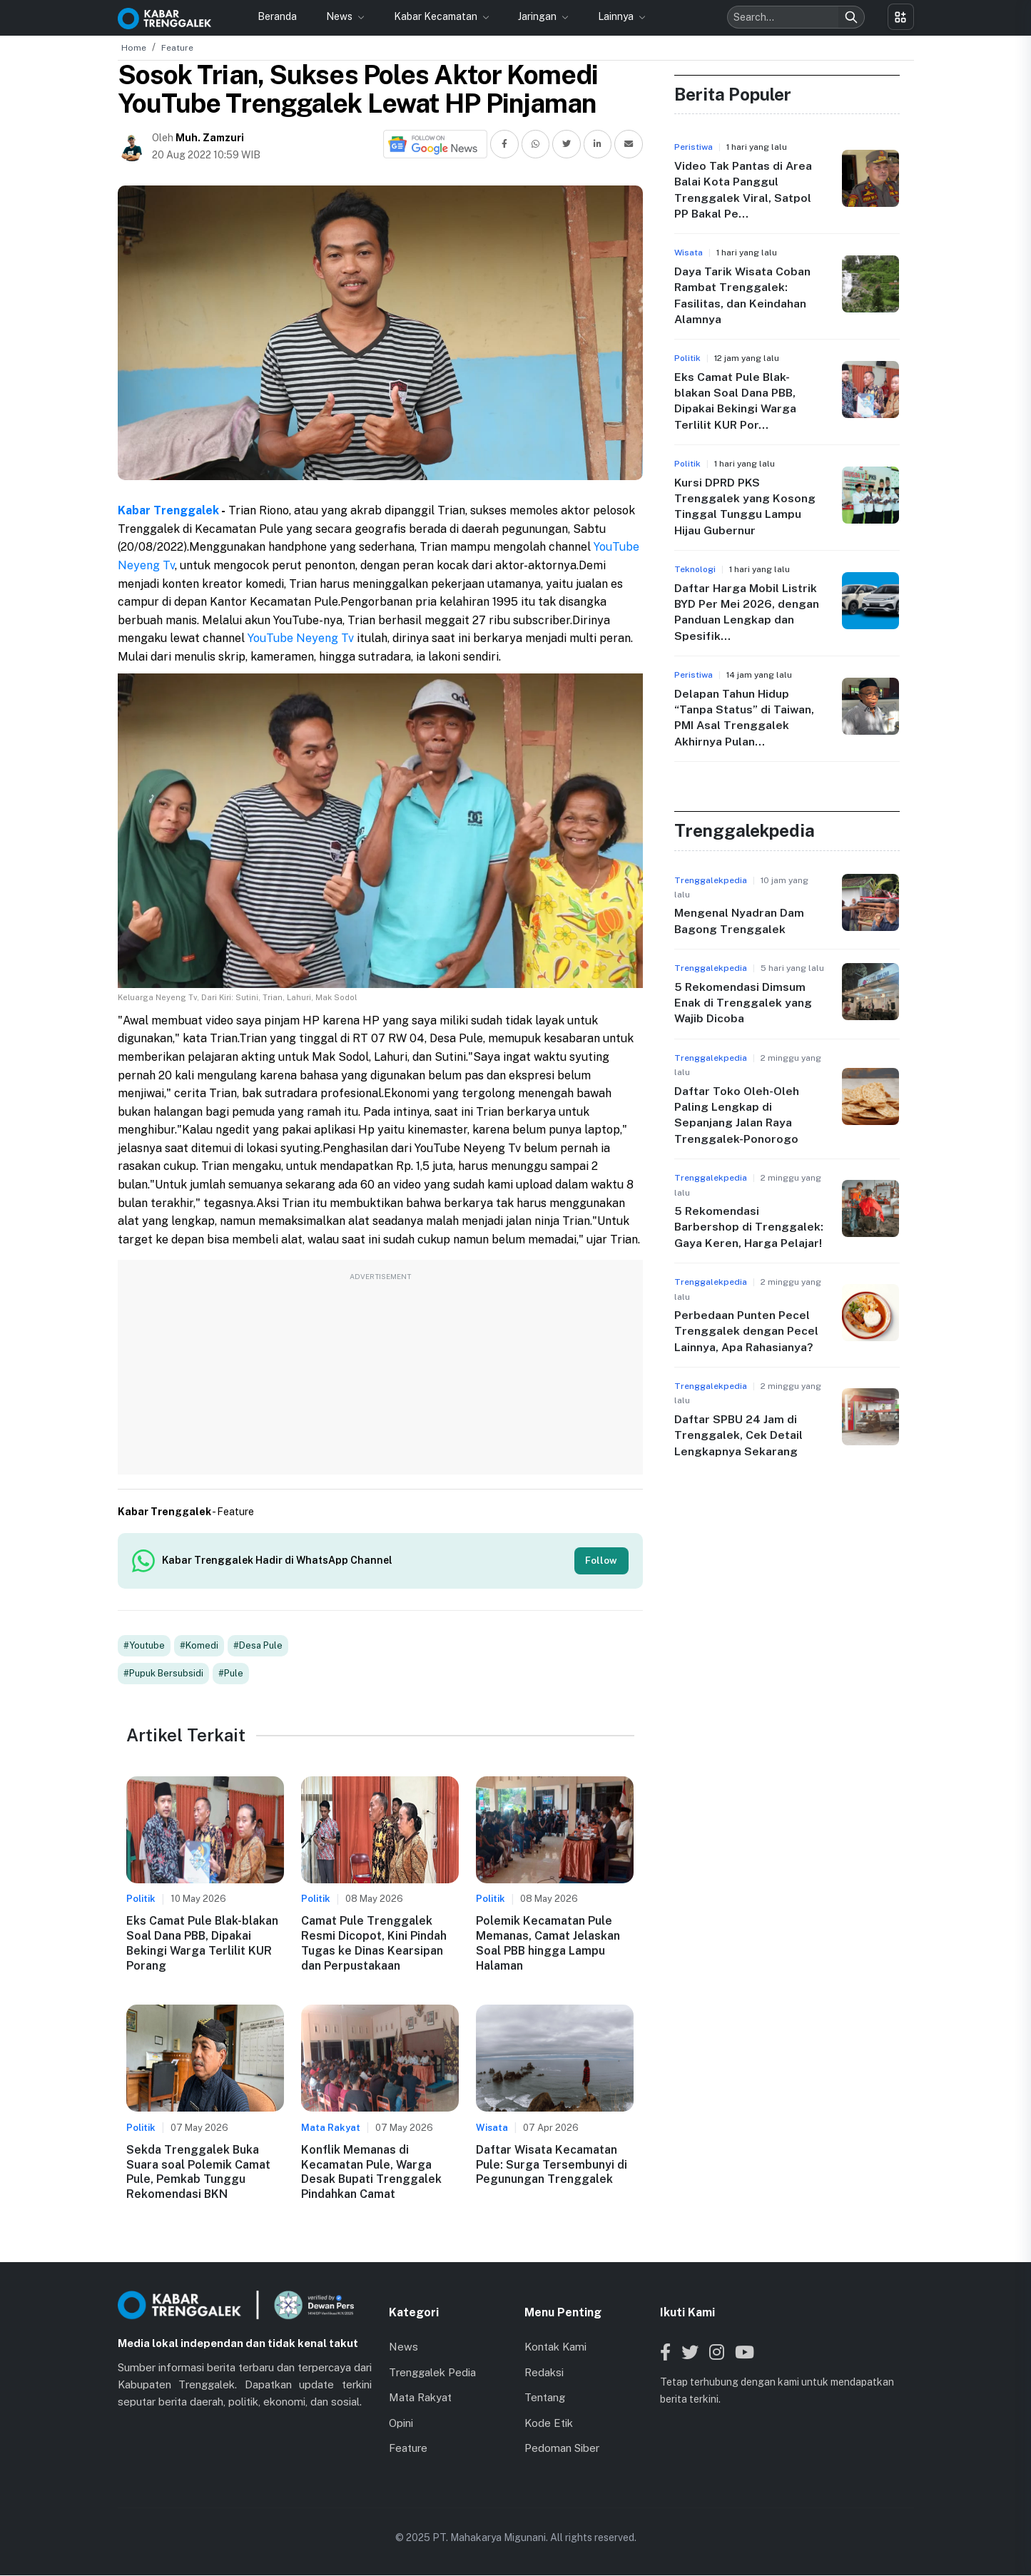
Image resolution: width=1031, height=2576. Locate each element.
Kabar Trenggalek (168, 510)
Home (133, 48)
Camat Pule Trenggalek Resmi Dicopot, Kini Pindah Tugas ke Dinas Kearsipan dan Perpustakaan (374, 1944)
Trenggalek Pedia (432, 2374)
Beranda (277, 16)
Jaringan (538, 16)
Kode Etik (548, 2424)
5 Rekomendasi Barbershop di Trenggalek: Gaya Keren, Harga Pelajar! (748, 1227)
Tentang (544, 2399)
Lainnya (617, 16)
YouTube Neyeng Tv (301, 638)
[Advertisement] (380, 1375)
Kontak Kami (555, 2348)
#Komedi (199, 1646)
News (340, 16)
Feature (177, 48)
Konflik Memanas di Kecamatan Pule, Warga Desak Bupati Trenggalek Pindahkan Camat (371, 2173)
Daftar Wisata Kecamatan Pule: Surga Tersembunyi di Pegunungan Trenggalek (551, 2166)
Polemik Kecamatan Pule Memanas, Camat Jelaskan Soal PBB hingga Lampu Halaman (548, 1944)
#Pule (230, 1674)
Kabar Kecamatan (436, 16)
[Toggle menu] (901, 17)
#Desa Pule (258, 1646)
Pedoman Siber (561, 2449)
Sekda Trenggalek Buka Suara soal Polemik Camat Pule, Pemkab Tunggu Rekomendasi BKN (198, 2173)
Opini (401, 2424)
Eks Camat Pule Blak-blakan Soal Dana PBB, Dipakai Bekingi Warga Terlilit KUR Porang (202, 1944)
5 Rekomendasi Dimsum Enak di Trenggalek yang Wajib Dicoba (743, 1003)
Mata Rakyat (420, 2399)
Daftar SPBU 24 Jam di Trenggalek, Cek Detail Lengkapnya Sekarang (738, 1435)
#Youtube (144, 1646)
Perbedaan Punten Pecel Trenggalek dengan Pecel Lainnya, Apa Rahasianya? (746, 1331)
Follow (601, 1561)
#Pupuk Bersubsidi (163, 1674)
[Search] (851, 17)
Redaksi (544, 2374)
